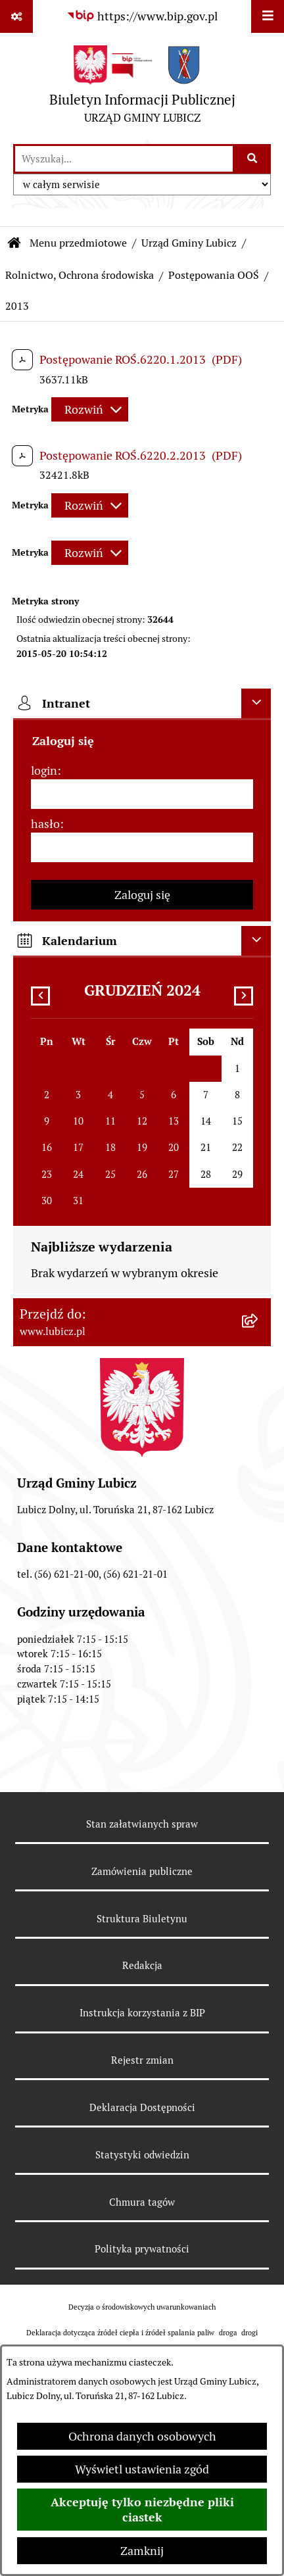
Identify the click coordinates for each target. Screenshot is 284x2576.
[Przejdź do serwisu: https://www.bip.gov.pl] (142, 16)
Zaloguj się (142, 894)
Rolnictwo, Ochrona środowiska (79, 275)
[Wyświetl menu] (267, 16)
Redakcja (142, 1965)
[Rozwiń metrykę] (89, 409)
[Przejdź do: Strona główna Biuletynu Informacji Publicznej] (14, 243)
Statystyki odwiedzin (142, 2155)
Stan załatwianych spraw (142, 1824)
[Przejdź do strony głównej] (142, 87)
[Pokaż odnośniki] (16, 16)
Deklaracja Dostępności (142, 2107)
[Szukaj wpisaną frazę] (253, 159)
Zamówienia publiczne (142, 1871)
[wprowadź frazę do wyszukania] (124, 159)
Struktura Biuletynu (142, 1918)
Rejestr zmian (142, 2060)
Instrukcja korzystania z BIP (142, 2012)
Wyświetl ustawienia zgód (142, 2469)
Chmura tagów (142, 2202)
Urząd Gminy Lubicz (189, 243)
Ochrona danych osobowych (142, 2436)
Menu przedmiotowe (78, 243)
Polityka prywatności (142, 2249)
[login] (142, 794)
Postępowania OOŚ (213, 275)
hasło (45, 823)
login (44, 770)
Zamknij (142, 2550)
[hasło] (142, 847)
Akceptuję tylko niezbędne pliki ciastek (142, 2509)
